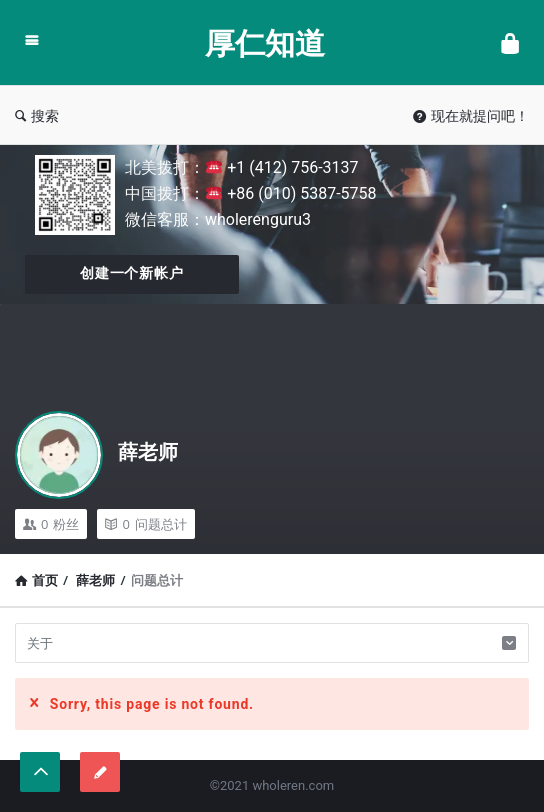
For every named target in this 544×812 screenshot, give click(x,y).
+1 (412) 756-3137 (282, 167)
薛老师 (148, 452)
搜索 (37, 115)
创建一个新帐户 (132, 273)
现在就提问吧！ (471, 115)
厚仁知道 (265, 42)
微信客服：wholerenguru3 (218, 219)
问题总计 (145, 524)
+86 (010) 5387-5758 (291, 193)
